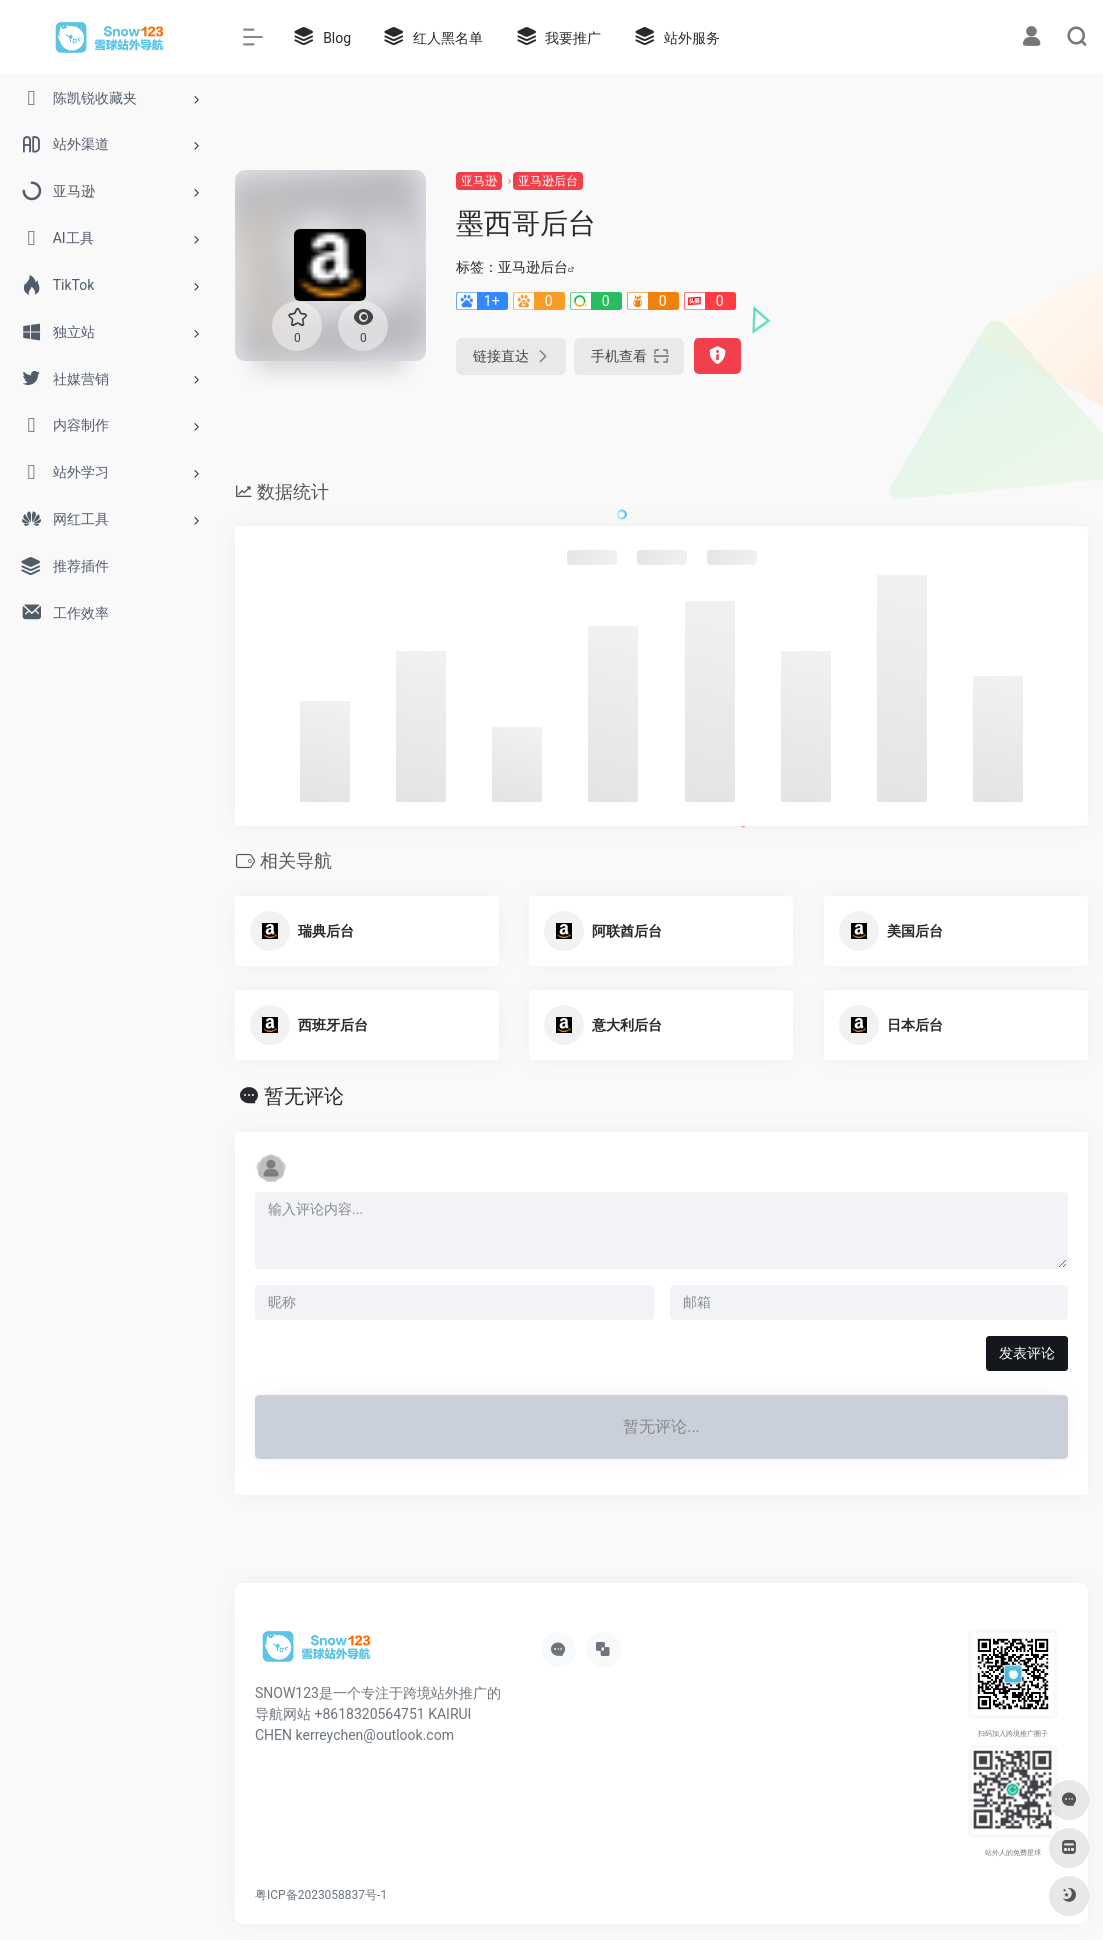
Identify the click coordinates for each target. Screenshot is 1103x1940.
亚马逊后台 (548, 181)
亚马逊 (479, 181)
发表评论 (1027, 1353)
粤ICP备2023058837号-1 (321, 1895)
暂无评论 (304, 1096)
